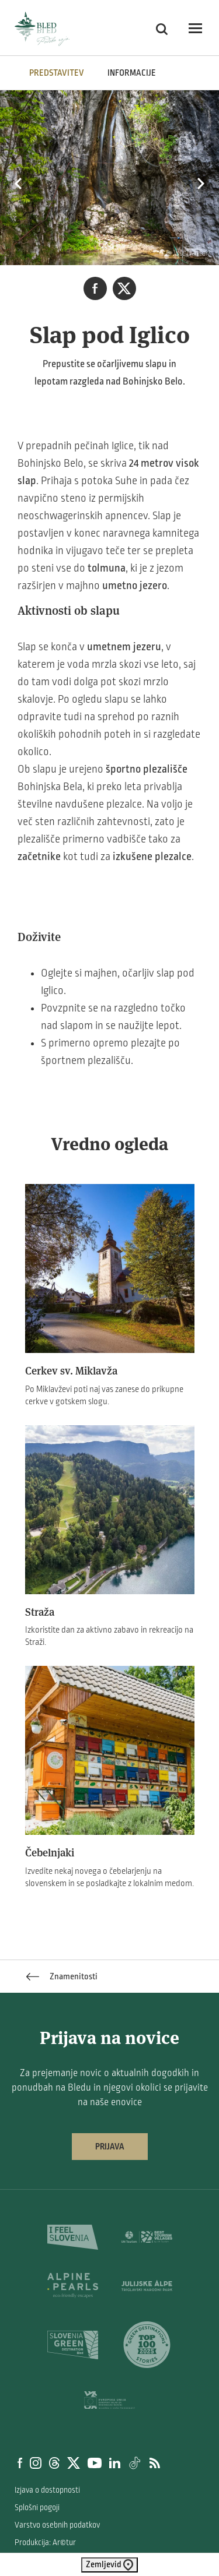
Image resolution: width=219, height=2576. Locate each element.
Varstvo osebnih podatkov (57, 2525)
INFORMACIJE (131, 72)
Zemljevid (109, 2565)
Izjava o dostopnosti (47, 2490)
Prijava (109, 2146)
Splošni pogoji (37, 2507)
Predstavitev (56, 72)
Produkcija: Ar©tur (45, 2542)
